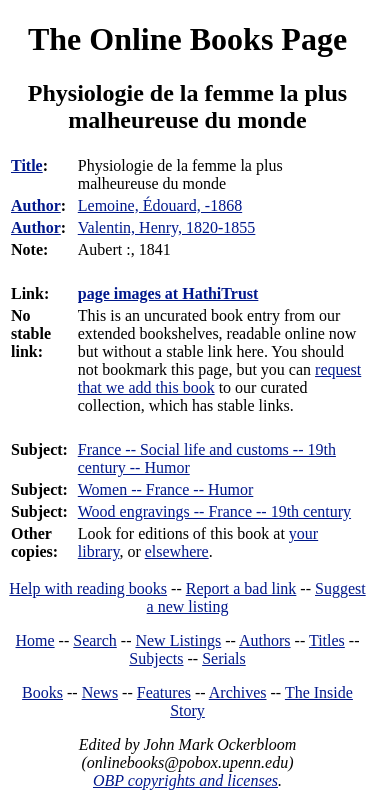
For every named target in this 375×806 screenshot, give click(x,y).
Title (27, 165)
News (100, 692)
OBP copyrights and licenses (185, 780)
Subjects (156, 658)
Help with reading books (88, 588)
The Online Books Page (187, 39)
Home (35, 640)
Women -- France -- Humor (166, 489)
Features (164, 692)
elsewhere (177, 551)
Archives (238, 692)
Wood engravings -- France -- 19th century (214, 511)
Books (42, 692)
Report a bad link (241, 588)
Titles (327, 640)
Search (95, 640)
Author (36, 205)
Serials (224, 658)
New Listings (178, 640)
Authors (265, 640)
